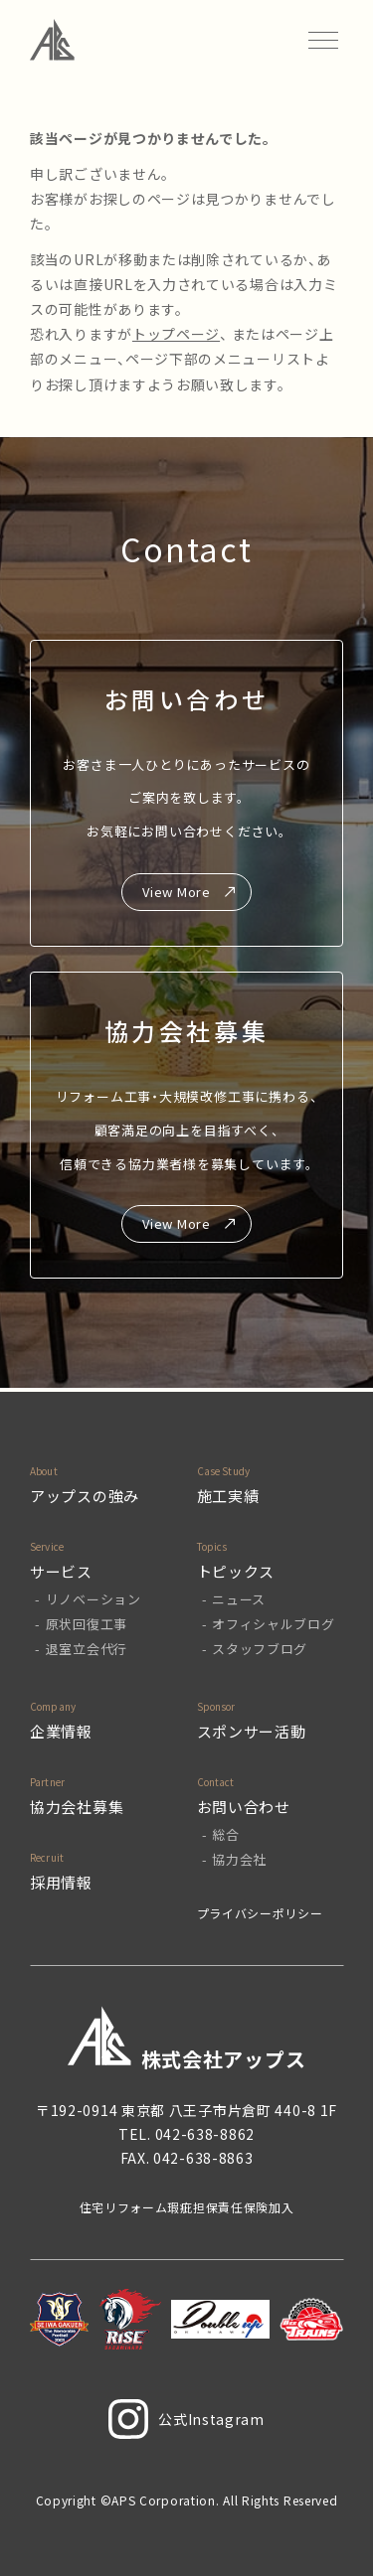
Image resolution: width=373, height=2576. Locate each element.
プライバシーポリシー (260, 1912)
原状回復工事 (86, 1623)
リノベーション (93, 1599)
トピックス (236, 1571)
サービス (61, 1571)
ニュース (239, 1599)
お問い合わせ (243, 1806)
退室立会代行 (86, 1648)
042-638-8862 (205, 2134)
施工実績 (228, 1495)
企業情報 (61, 1731)
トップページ (176, 334)
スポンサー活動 (251, 1731)
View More (176, 891)
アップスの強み (84, 1495)
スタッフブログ (259, 1648)
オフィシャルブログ (273, 1623)
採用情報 (61, 1882)
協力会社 (239, 1859)
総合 (225, 1834)
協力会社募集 (76, 1806)
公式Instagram (186, 2419)
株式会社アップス (187, 2039)
